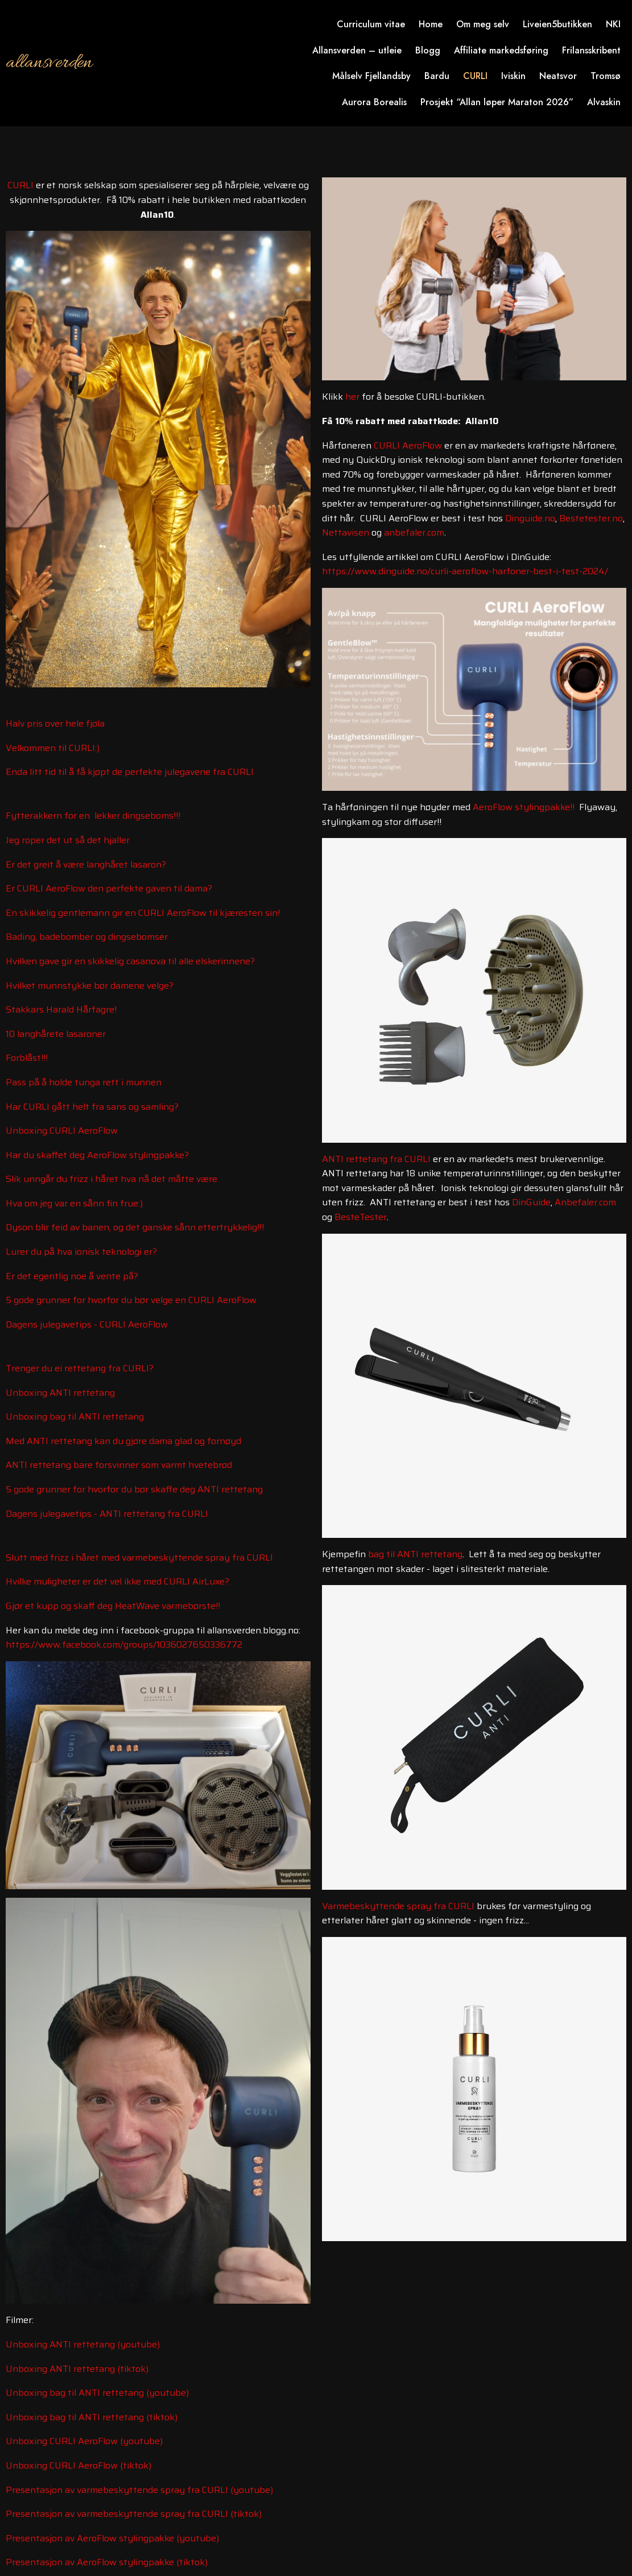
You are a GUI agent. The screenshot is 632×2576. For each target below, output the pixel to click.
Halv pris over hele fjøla (55, 723)
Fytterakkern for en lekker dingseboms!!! (93, 815)
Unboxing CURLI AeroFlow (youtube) (84, 2441)
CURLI (20, 185)
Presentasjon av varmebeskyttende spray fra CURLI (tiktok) (134, 2514)
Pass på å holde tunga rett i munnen (84, 1082)
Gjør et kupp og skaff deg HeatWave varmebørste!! (113, 1606)
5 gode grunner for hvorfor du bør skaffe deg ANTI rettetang (134, 1489)
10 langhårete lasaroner (56, 1034)
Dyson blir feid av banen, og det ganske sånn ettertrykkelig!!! (135, 1227)
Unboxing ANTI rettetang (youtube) (83, 2344)
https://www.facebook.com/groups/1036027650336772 (124, 1644)
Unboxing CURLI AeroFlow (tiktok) (78, 2465)
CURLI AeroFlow (408, 445)
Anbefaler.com (585, 1202)
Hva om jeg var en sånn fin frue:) (74, 1203)
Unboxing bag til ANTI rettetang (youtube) (97, 2393)
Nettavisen (345, 532)
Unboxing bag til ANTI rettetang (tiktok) (91, 2417)
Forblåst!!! (27, 1058)
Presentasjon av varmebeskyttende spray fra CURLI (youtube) (139, 2490)
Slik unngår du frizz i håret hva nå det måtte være (111, 1179)
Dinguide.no (530, 518)
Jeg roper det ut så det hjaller (68, 840)
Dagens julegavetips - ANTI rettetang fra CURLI (107, 1514)
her (352, 396)
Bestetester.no (591, 518)
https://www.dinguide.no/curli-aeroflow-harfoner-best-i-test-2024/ (465, 571)
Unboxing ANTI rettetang (60, 1393)
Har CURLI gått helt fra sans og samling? (92, 1107)
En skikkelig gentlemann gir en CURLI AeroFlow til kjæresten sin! (143, 913)
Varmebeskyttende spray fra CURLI (398, 1906)
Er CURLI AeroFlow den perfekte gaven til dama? (109, 888)
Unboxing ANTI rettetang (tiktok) (77, 2369)
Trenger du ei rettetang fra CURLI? (80, 1368)
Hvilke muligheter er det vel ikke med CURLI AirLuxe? (117, 1581)
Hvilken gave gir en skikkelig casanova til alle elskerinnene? (130, 961)
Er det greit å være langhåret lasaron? (86, 864)
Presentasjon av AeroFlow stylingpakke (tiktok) (107, 2562)
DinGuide (531, 1202)
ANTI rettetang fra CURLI (376, 1159)
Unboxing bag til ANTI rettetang (75, 1416)
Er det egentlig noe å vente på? (72, 1276)
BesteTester (360, 1217)
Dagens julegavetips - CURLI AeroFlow (87, 1324)
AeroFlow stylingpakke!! (524, 807)
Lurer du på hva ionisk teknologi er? (81, 1252)
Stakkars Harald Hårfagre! (61, 1009)
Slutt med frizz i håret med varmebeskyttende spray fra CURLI (139, 1557)
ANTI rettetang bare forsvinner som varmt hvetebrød (119, 1465)
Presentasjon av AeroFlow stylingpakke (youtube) (112, 2538)
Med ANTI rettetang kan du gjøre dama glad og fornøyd (123, 1441)
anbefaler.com (414, 532)
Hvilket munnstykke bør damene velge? (90, 985)
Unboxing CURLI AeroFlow (62, 1130)
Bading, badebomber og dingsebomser (87, 937)
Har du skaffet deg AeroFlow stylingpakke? (97, 1155)
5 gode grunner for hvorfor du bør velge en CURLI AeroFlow (131, 1300)
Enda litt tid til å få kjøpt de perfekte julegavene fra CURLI (130, 772)
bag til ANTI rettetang (415, 1554)
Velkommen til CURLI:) (53, 748)
